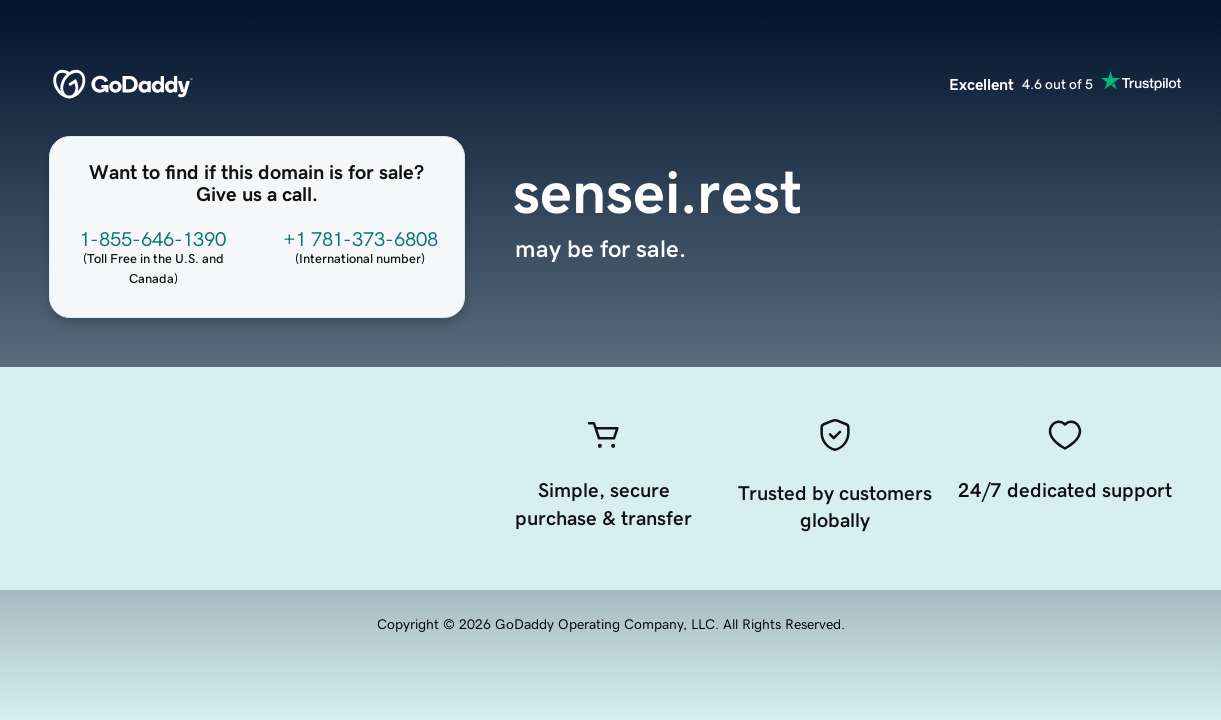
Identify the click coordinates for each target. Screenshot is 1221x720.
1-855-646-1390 (153, 239)
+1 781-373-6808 (360, 239)
